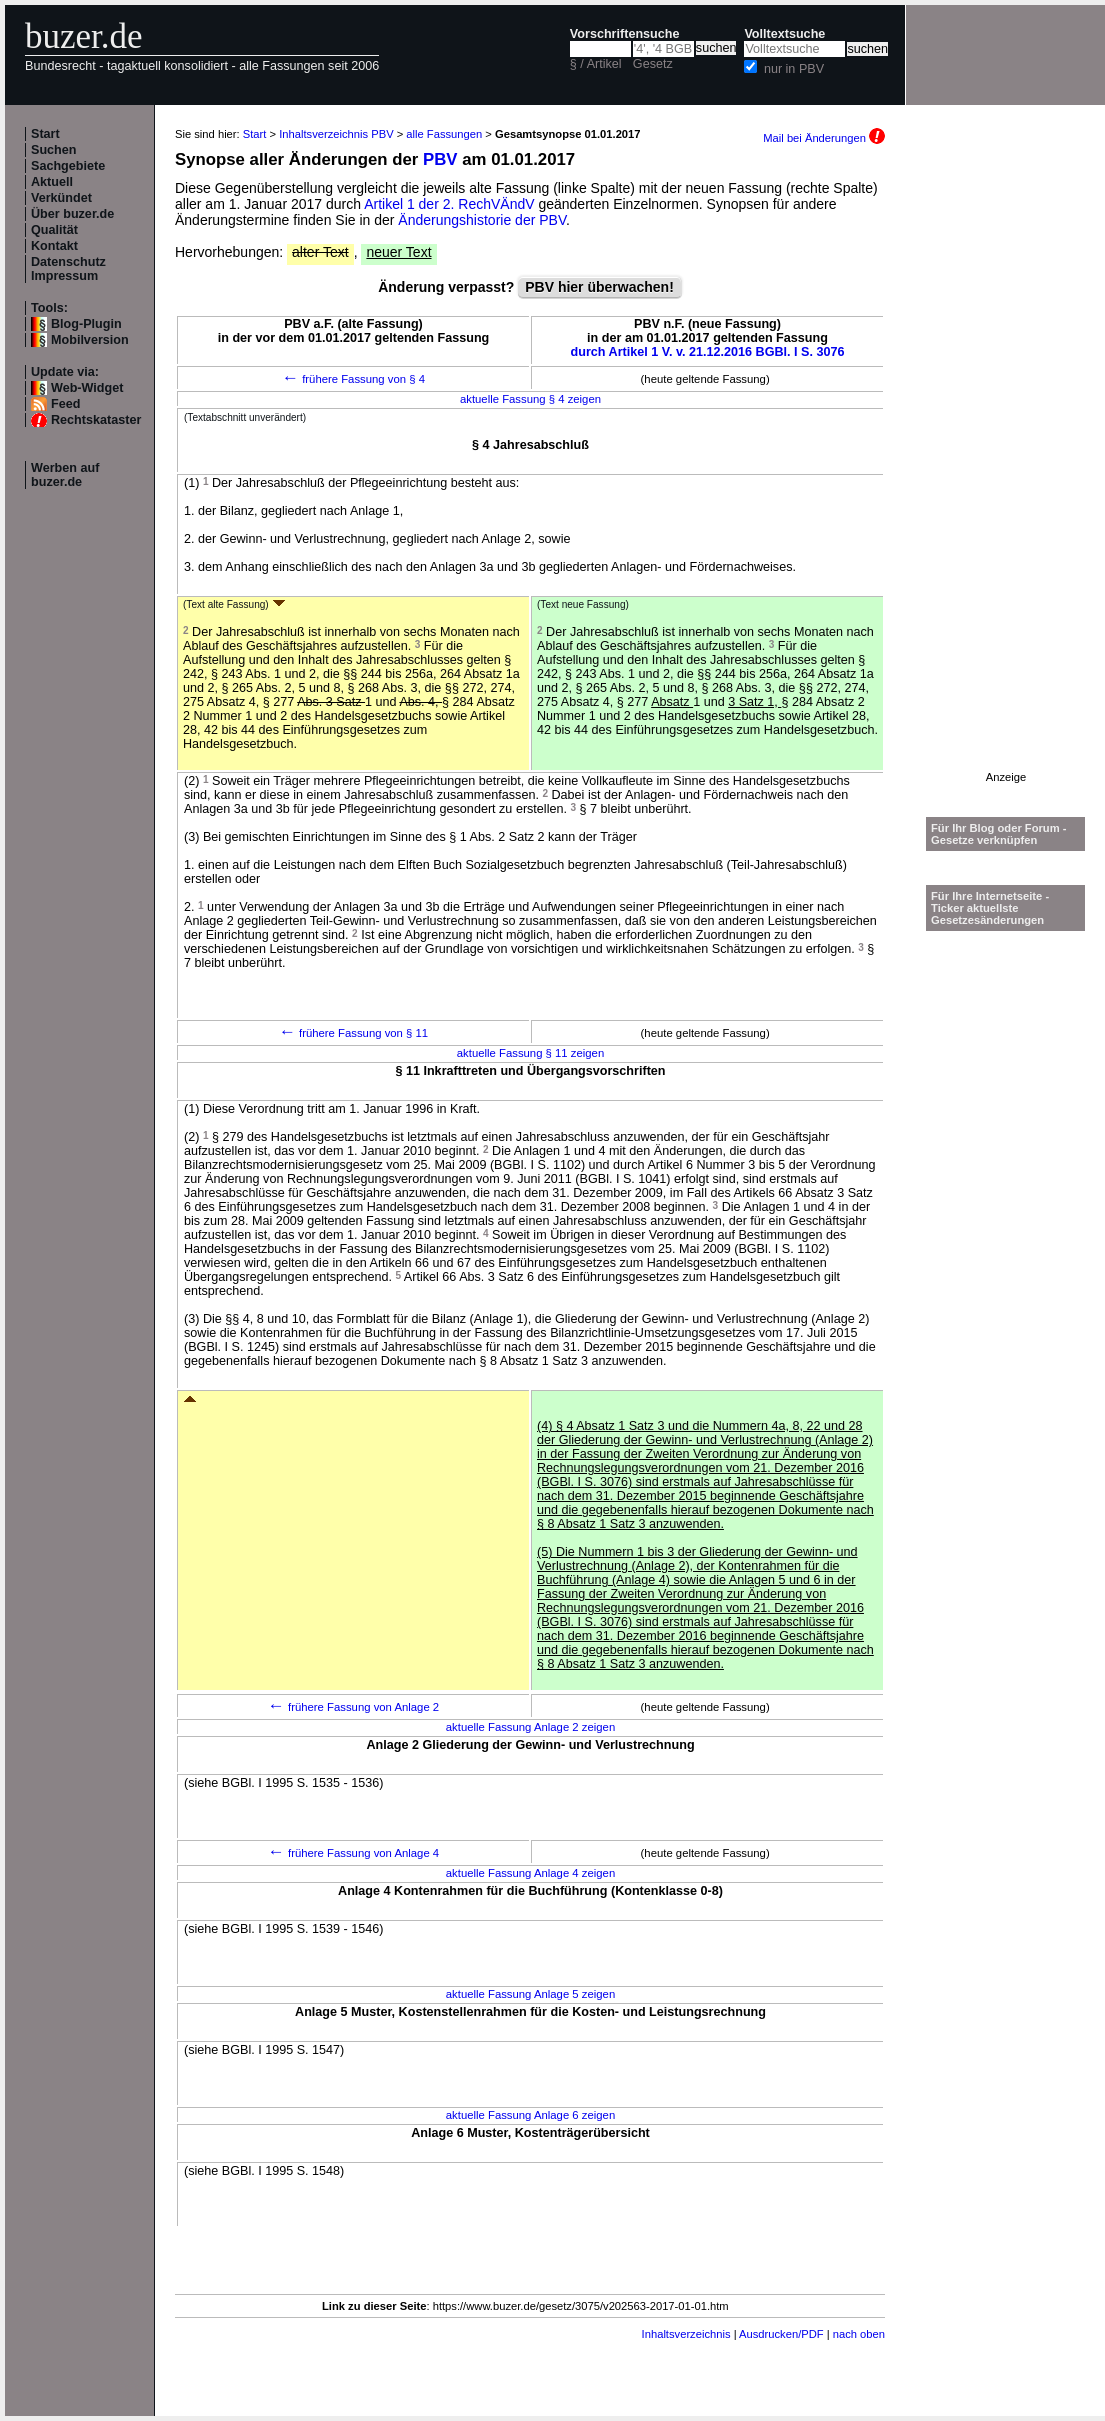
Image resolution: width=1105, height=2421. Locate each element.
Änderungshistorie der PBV (482, 220)
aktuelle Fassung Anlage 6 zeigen (530, 2115)
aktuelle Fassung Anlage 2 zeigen (530, 1727)
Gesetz (653, 64)
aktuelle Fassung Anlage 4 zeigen (530, 1873)
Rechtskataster (96, 420)
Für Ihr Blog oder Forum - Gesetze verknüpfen (999, 834)
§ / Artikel (596, 64)
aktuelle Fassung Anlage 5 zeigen (530, 1994)
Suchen (54, 150)
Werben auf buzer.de (65, 475)
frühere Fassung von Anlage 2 (353, 1707)
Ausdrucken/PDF (781, 2334)
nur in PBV (794, 69)
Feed (65, 404)
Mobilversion (90, 340)
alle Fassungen (444, 134)
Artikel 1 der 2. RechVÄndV (449, 204)
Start (45, 134)
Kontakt (54, 246)
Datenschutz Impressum (68, 269)
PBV (440, 159)
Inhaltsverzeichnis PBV (336, 134)
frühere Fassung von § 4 (353, 379)
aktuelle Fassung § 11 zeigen (530, 1053)
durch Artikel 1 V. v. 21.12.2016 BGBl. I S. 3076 (708, 352)
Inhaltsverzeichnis (686, 2334)
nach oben (859, 2334)
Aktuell (52, 182)
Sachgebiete (68, 166)
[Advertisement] (1006, 471)
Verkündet (61, 198)
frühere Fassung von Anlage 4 (353, 1853)
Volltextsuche (784, 34)
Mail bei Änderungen (824, 138)
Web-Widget (87, 388)
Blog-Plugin (86, 324)
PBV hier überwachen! (599, 287)
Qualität (54, 230)
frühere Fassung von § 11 (353, 1033)
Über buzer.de (72, 214)
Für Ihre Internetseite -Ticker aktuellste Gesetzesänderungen (990, 908)
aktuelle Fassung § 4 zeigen (530, 399)
